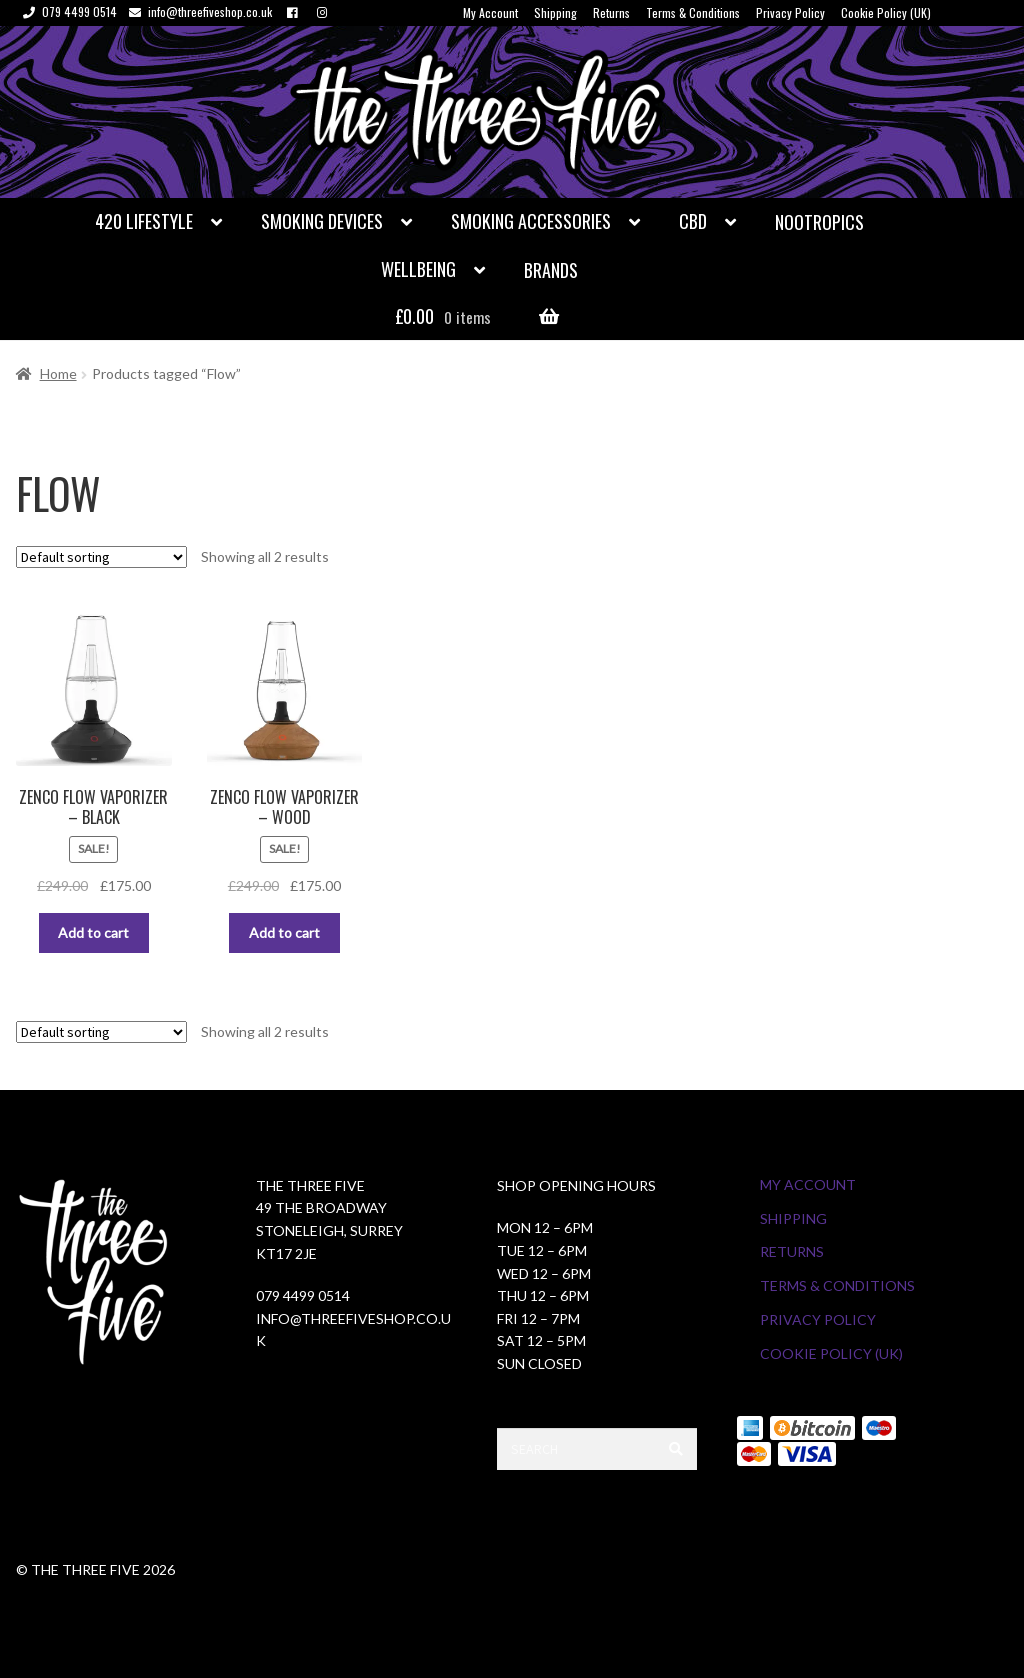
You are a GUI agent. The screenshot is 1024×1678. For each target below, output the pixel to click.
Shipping (555, 12)
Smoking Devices (322, 221)
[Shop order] (101, 557)
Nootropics (819, 222)
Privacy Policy (790, 12)
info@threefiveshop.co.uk (197, 11)
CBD (693, 221)
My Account (490, 12)
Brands (551, 270)
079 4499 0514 (66, 11)
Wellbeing (418, 269)
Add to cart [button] (93, 932)
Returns (611, 12)
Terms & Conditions (693, 12)
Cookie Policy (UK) (886, 12)
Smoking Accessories (531, 221)
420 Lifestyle (144, 221)
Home (58, 373)
